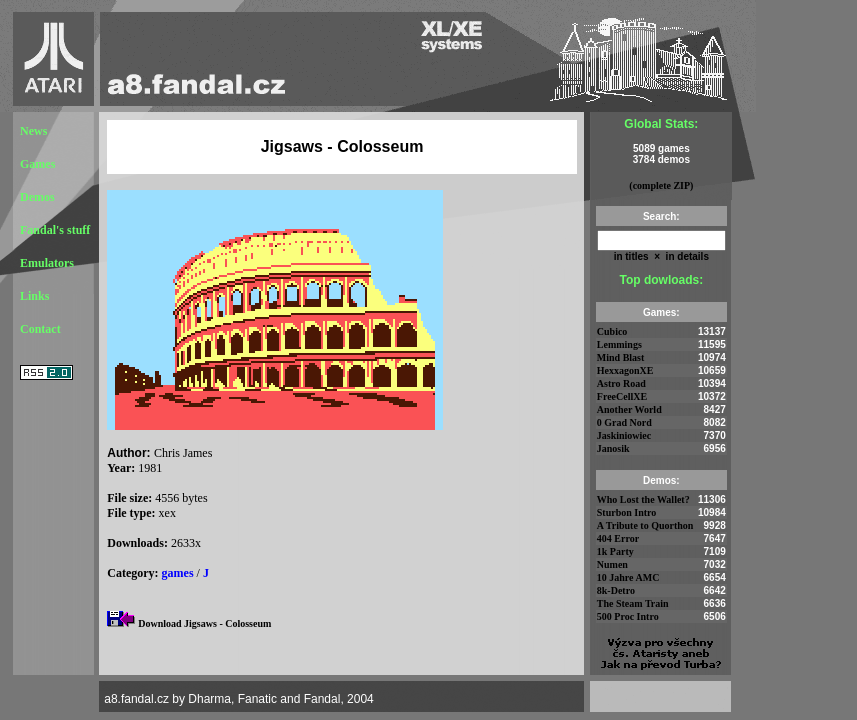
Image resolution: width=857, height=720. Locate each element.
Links (34, 296)
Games (37, 164)
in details (686, 256)
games (178, 573)
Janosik (613, 448)
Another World (629, 409)
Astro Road (621, 383)
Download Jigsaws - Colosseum (204, 623)
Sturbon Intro (627, 512)
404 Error (618, 538)
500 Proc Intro (628, 616)
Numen (612, 564)
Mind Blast (621, 357)
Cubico (612, 331)
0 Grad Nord (624, 422)
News (33, 131)
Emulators (47, 263)
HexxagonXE (625, 370)
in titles (631, 256)
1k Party (615, 551)
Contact (40, 329)
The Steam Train (633, 603)
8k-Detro (616, 590)
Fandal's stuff (55, 230)
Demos (37, 197)
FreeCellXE (622, 396)
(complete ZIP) (661, 185)
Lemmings (619, 344)
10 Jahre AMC (628, 577)
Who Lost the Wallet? (643, 499)
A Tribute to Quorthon (645, 525)
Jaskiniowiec (624, 435)
